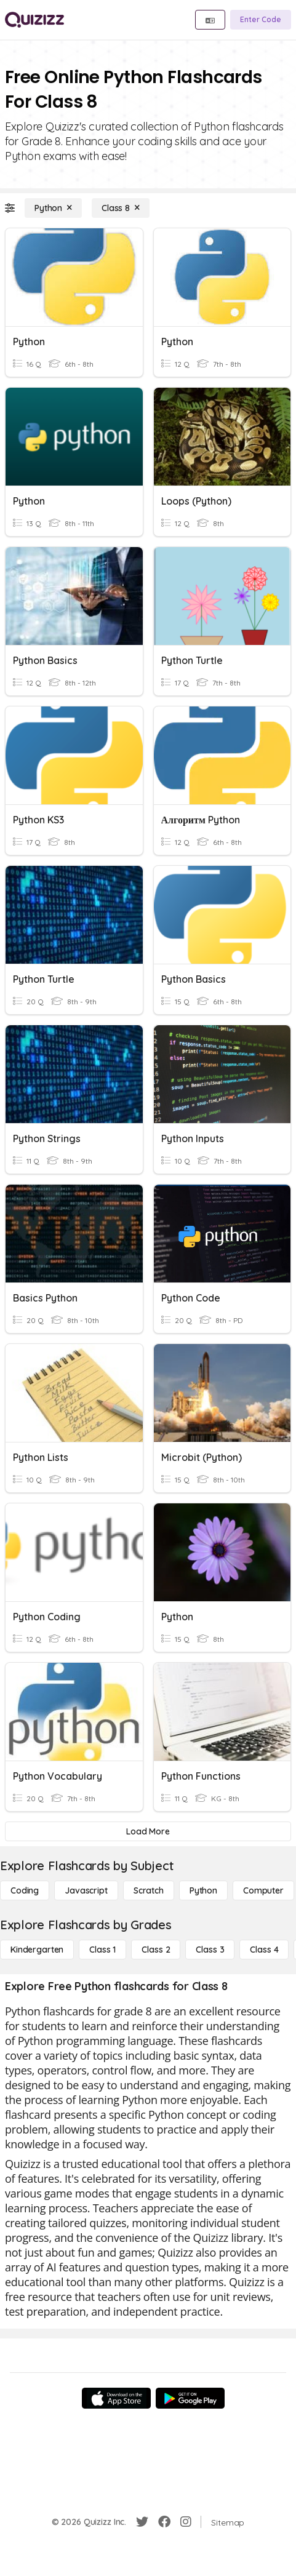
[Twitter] (142, 2522)
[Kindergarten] (37, 1949)
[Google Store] (190, 2398)
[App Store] (116, 2398)
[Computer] (263, 1890)
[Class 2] (155, 1949)
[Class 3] (209, 1949)
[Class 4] (264, 1949)
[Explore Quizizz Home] (34, 20)
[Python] (53, 208)
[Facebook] (164, 2522)
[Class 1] (102, 1949)
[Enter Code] (260, 20)
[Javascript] (86, 1890)
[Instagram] (185, 2522)
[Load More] (148, 1831)
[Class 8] (121, 208)
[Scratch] (148, 1890)
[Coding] (24, 1890)
